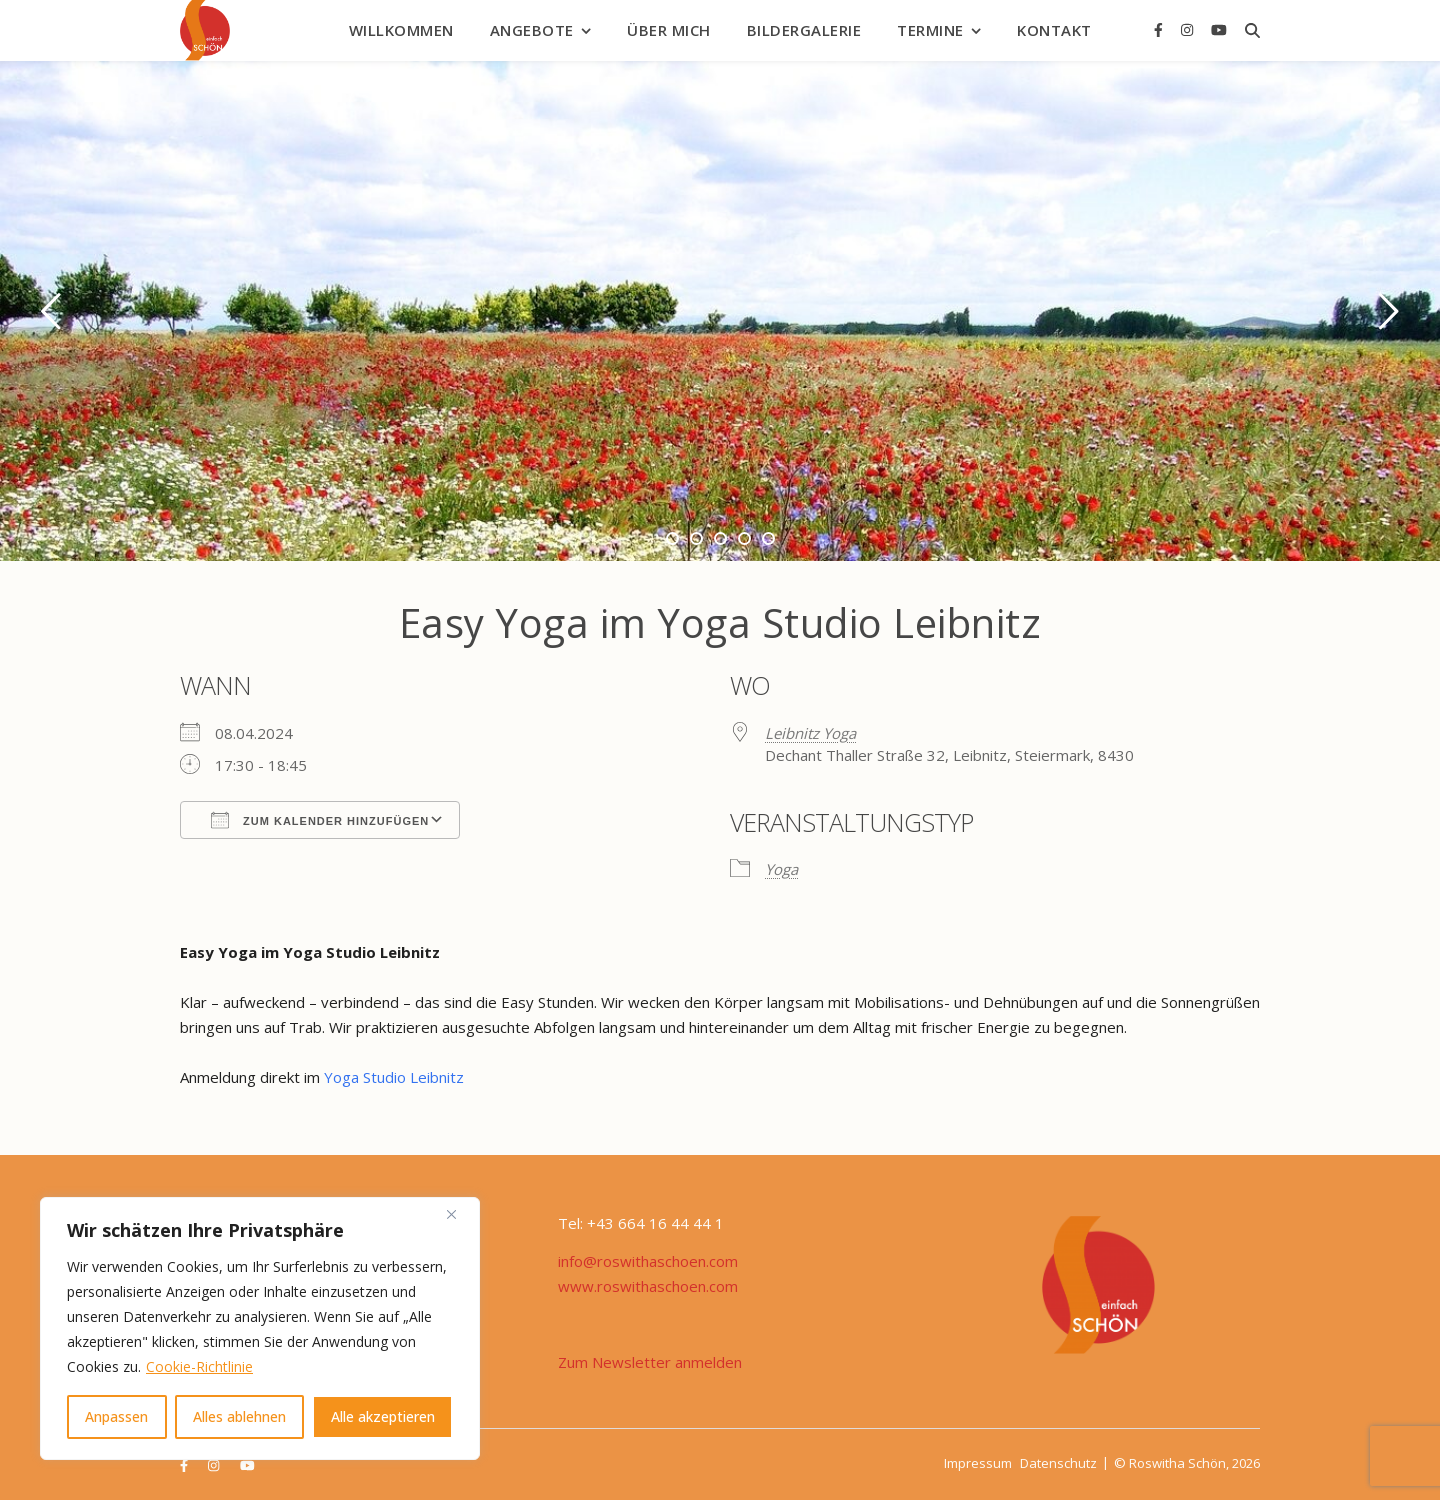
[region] (260, 1328)
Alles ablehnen (239, 1416)
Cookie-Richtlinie (199, 1366)
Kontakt (1054, 30)
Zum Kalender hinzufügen (320, 820)
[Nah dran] (459, 1214)
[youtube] (1219, 29)
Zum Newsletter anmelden (650, 1362)
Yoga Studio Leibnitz (396, 1077)
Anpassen (116, 1416)
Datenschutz (1058, 1463)
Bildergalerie (804, 30)
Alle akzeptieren (383, 1416)
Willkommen (401, 30)
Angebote (532, 30)
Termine (930, 30)
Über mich (669, 30)
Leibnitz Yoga (810, 733)
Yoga (781, 869)
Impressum (978, 1463)
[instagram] (1189, 29)
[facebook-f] (1160, 29)
